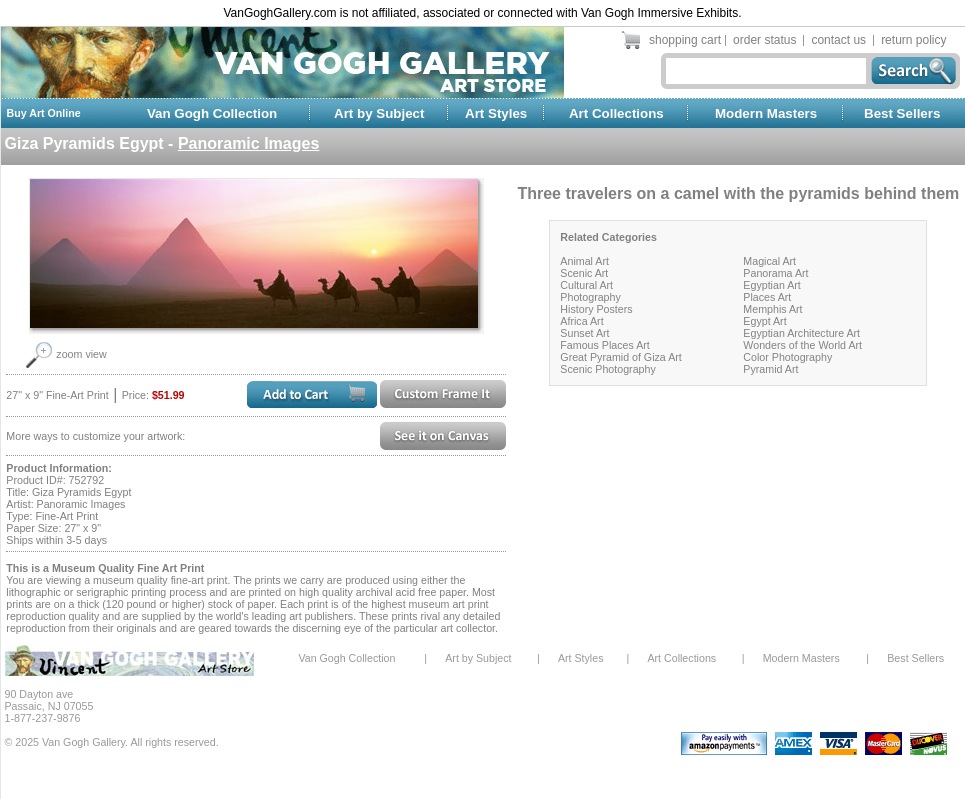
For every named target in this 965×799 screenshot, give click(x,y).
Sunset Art (584, 333)
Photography (590, 297)
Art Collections (616, 113)
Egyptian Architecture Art (801, 333)
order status (764, 40)
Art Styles (496, 113)
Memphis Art (772, 309)
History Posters (596, 309)
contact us (838, 40)
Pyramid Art (770, 369)
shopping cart (685, 40)
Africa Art (581, 321)
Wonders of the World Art (802, 345)
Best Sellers (902, 113)
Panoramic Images (248, 143)
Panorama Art (775, 273)
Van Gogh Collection (212, 113)
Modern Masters (766, 113)
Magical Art (769, 261)
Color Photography (787, 357)
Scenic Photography (607, 369)
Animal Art (584, 261)
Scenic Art (584, 273)
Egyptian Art (771, 285)
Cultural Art (586, 285)
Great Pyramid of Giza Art (620, 357)
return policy (913, 40)
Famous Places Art (604, 345)
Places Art (767, 297)
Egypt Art (764, 321)
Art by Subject (379, 113)
